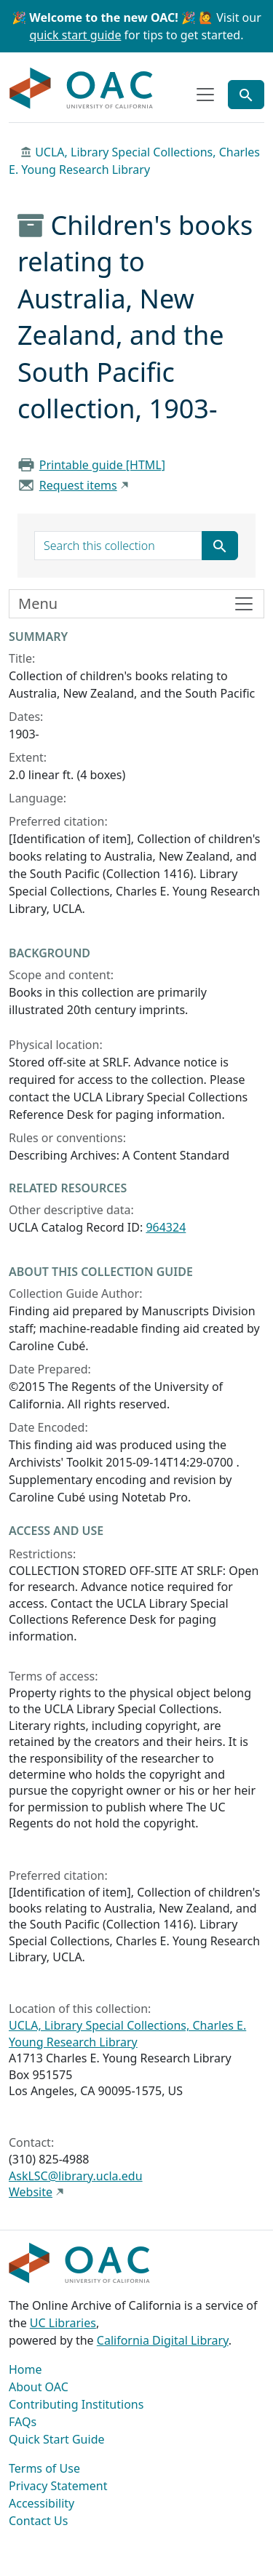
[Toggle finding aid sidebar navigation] (136, 603)
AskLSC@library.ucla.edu (76, 2176)
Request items (78, 485)
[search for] (118, 545)
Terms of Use (44, 2468)
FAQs (22, 2422)
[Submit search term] (220, 545)
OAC (81, 89)
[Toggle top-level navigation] (205, 94)
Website (30, 2192)
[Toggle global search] (246, 94)
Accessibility (41, 2503)
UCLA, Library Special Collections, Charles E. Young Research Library (127, 2033)
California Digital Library (163, 2340)
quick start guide (76, 35)
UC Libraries (63, 2323)
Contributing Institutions (76, 2404)
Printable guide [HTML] (102, 465)
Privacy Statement (58, 2486)
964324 (166, 1227)
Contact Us (38, 2521)
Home (25, 2369)
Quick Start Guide (57, 2439)
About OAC (38, 2387)
